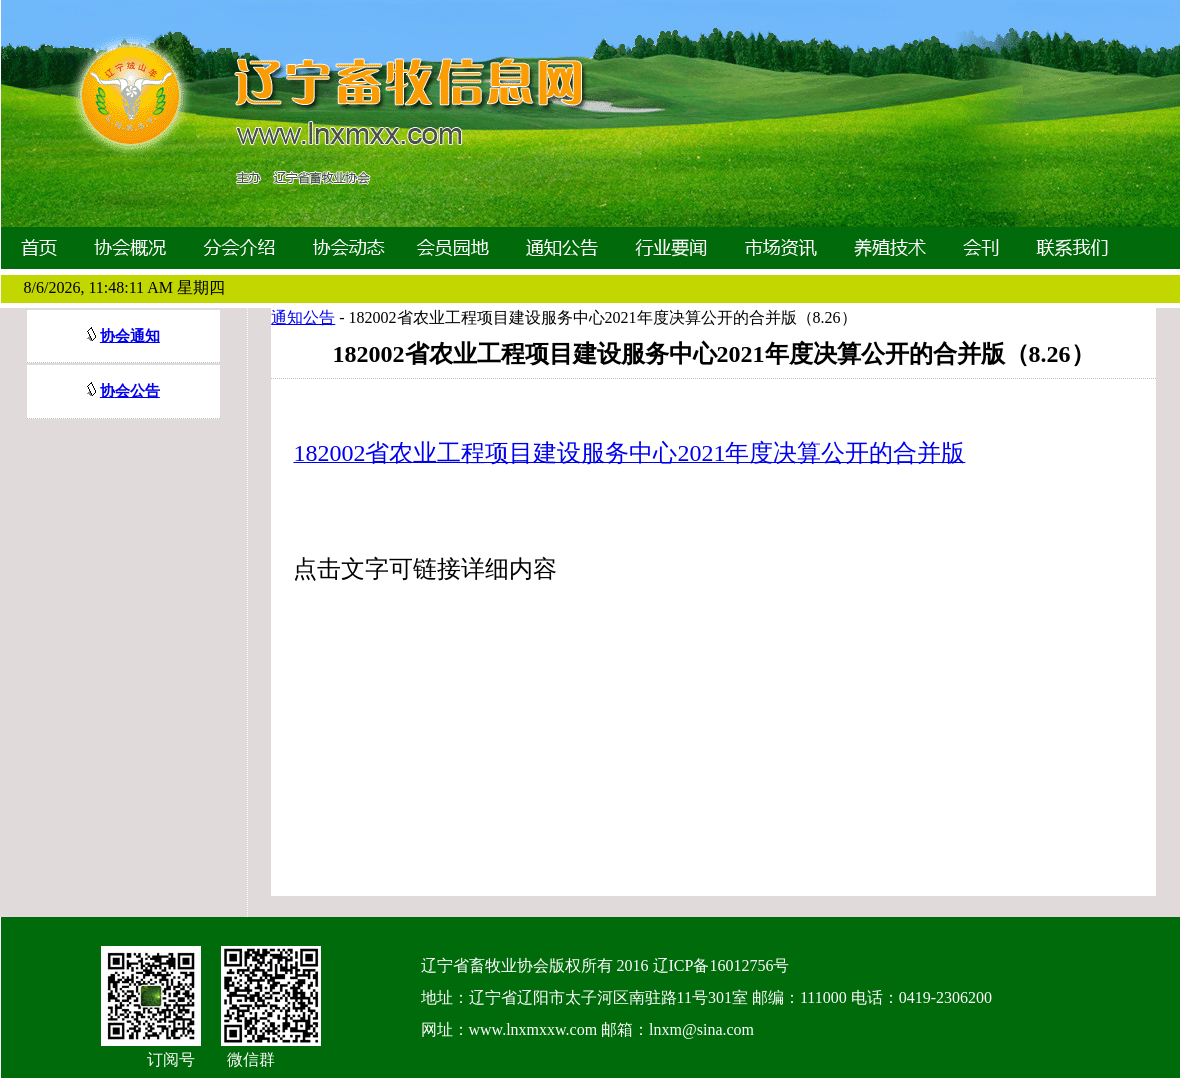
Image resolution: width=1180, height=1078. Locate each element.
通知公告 (303, 317)
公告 (145, 391)
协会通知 (130, 336)
